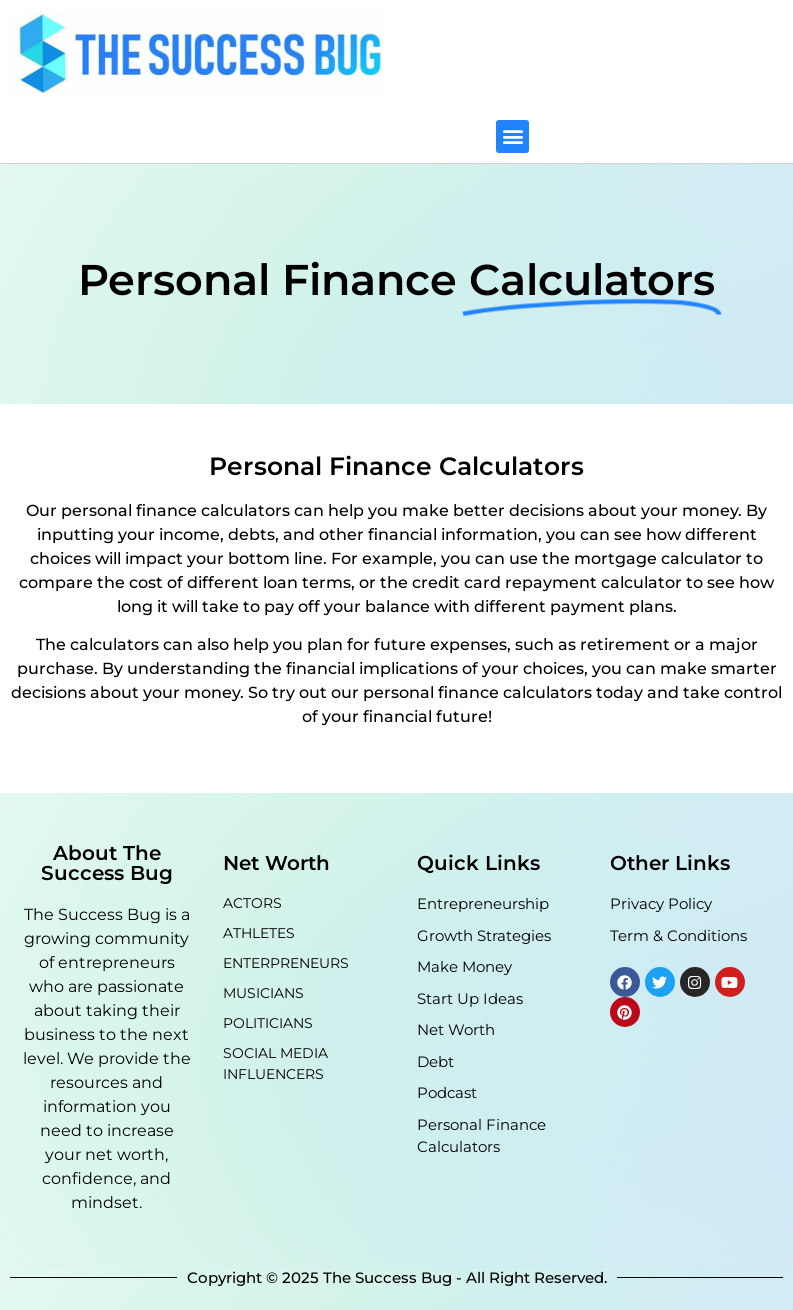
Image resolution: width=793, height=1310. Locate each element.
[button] (512, 136)
